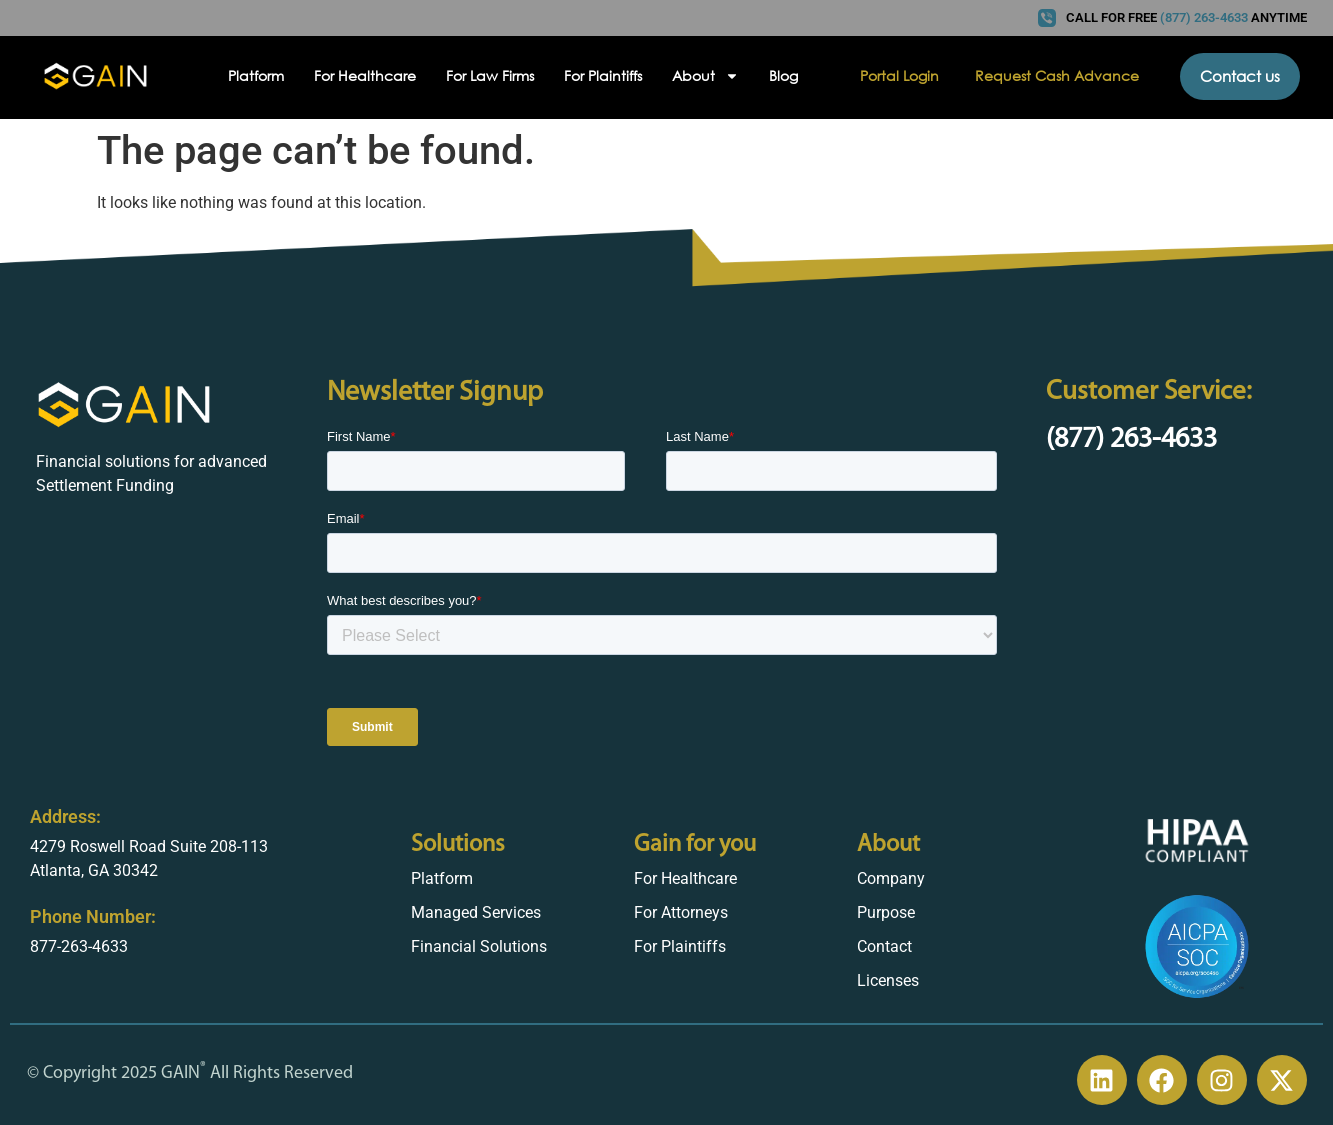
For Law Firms (490, 75)
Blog (783, 75)
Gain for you (695, 845)
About (705, 76)
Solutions (458, 845)
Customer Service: (1149, 392)
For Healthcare (365, 75)
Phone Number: (93, 916)
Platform (256, 75)
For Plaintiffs (603, 75)
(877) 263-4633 (1131, 440)
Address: (65, 816)
